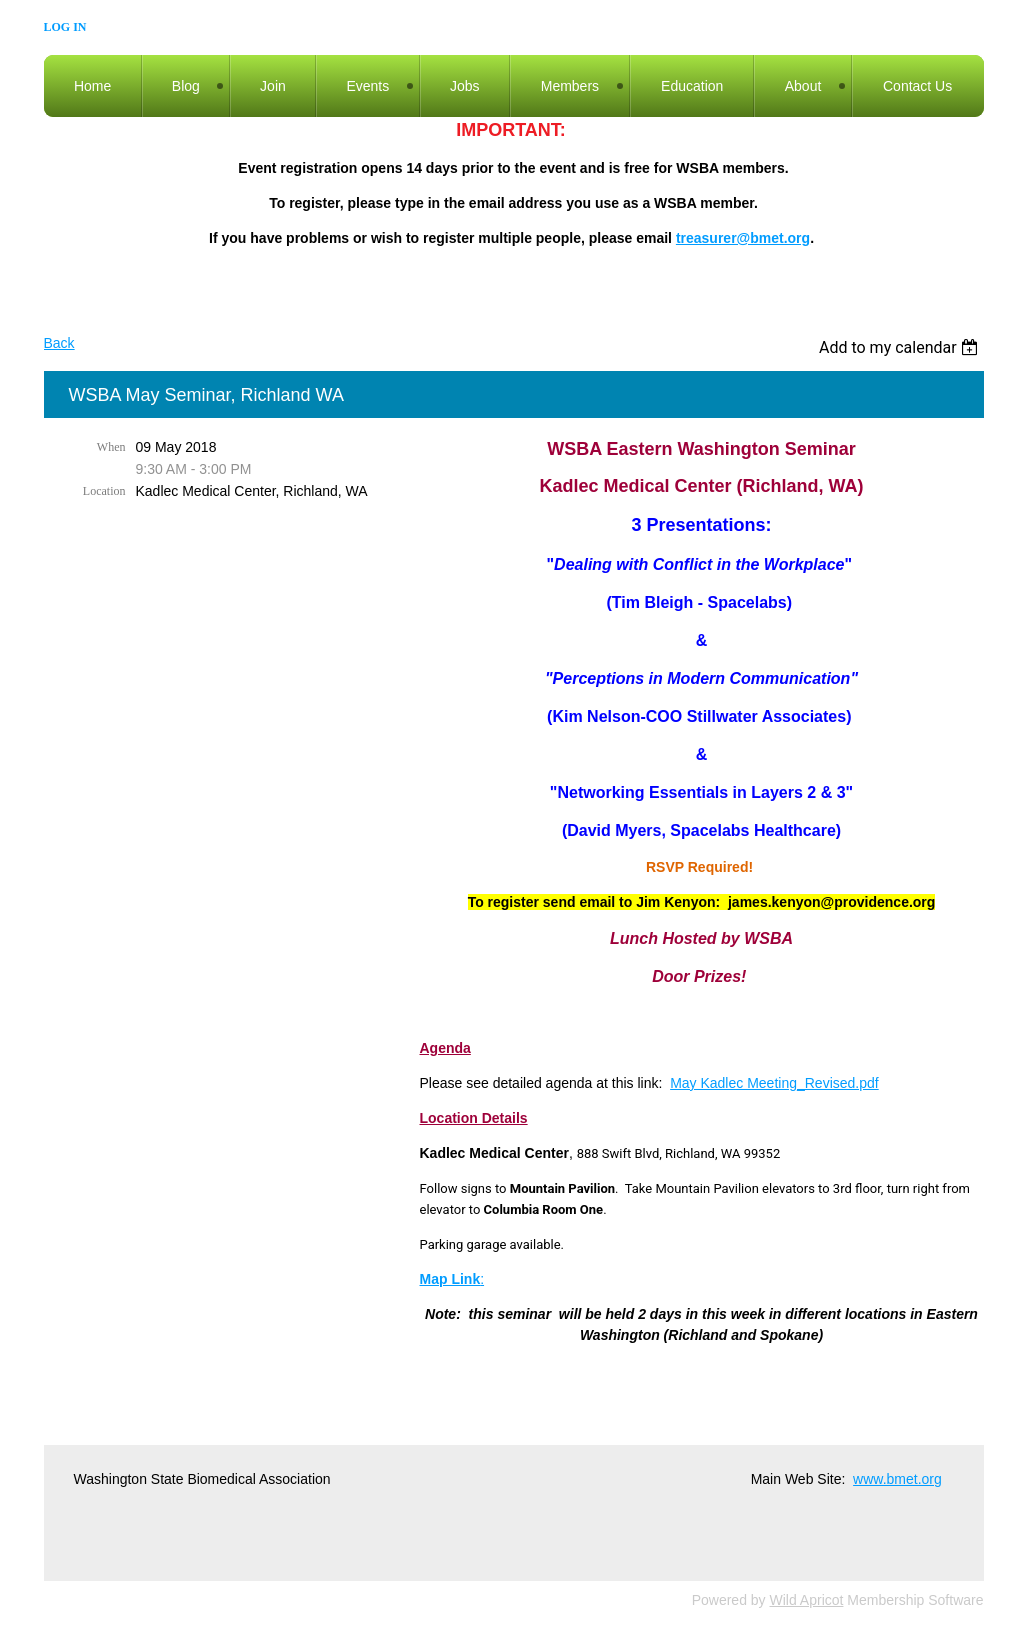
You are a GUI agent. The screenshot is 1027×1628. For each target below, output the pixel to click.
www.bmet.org (897, 1479)
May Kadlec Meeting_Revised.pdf (774, 1083)
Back (59, 343)
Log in (65, 27)
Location (104, 491)
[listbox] (901, 347)
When (111, 447)
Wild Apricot (807, 1600)
